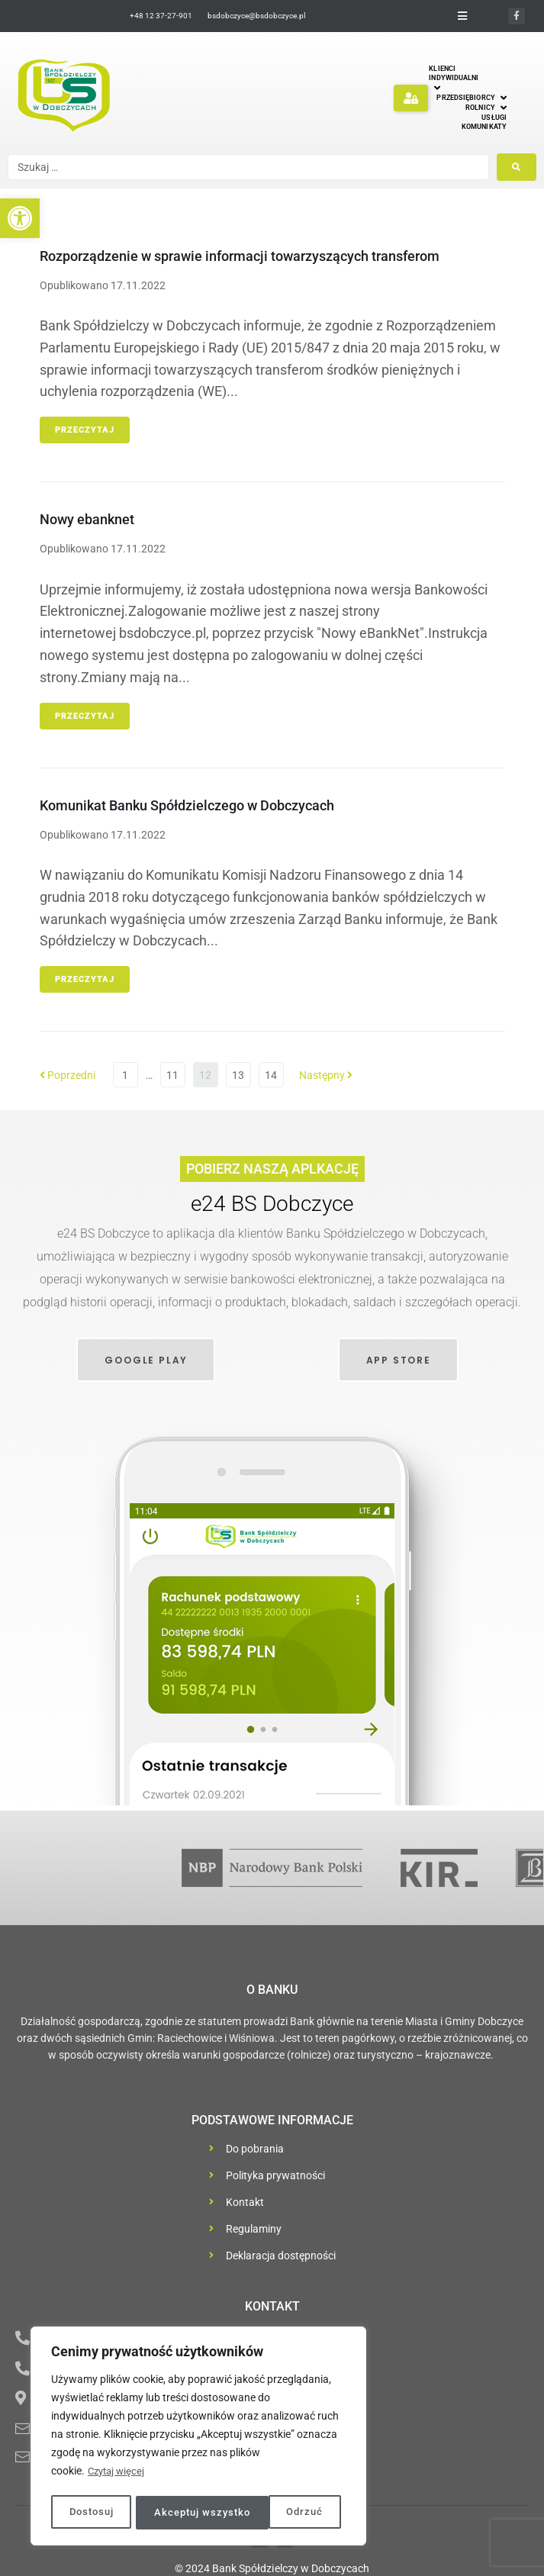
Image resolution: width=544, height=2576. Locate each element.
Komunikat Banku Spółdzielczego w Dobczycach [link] (187, 805)
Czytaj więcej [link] (118, 2474)
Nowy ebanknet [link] (87, 519)
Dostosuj (90, 2513)
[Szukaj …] (248, 167)
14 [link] (271, 1075)
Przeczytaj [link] (84, 430)
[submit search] (516, 167)
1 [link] (125, 1075)
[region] (198, 2437)
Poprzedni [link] (67, 1075)
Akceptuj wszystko (279, 2513)
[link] (20, 218)
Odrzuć (171, 2513)
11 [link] (172, 1075)
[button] (411, 98)
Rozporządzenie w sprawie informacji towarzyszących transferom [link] (239, 256)
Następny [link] (325, 1075)
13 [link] (238, 1075)
